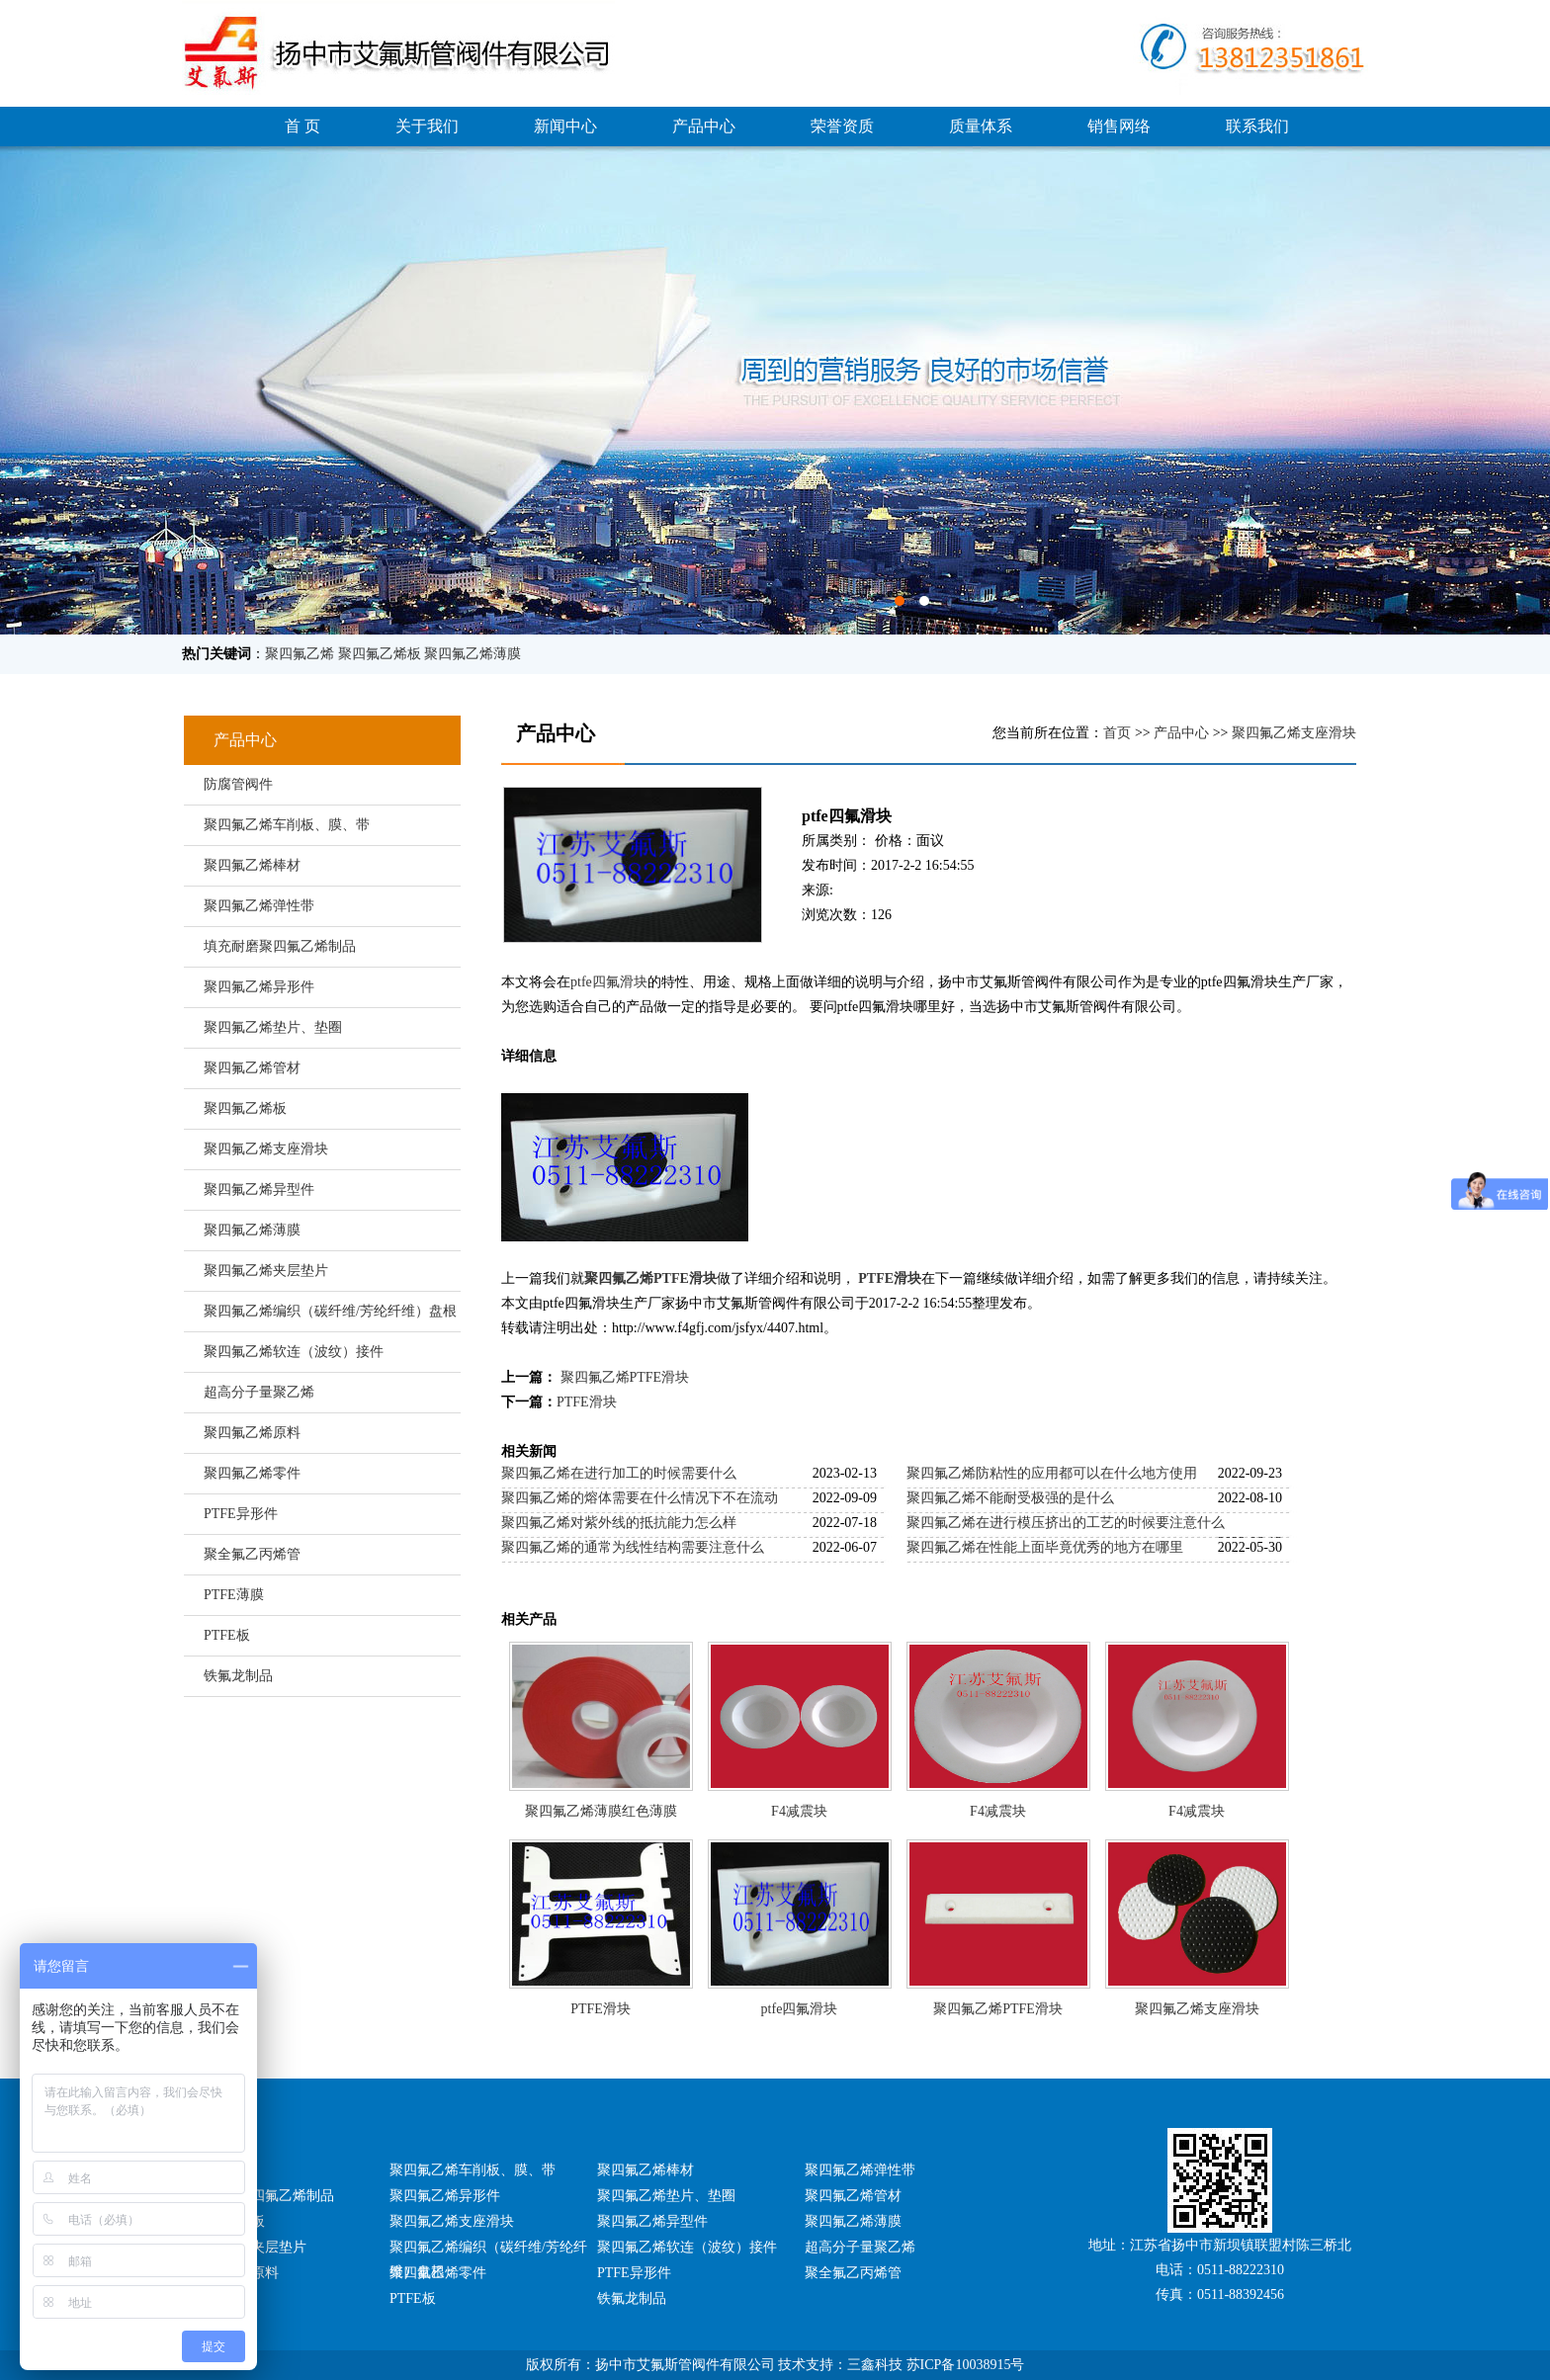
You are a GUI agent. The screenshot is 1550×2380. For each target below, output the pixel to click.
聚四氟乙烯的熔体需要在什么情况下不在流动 (639, 1497)
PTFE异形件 (241, 1513)
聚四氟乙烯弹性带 (259, 905)
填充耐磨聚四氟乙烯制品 (280, 946)
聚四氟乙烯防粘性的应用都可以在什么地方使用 (1051, 1473)
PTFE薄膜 (234, 1594)
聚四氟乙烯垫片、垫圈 (273, 1027)
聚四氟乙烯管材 (252, 1068)
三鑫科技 (875, 2364)
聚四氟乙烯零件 (252, 1473)
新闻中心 (565, 126)
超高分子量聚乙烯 (259, 1392)
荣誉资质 (842, 126)
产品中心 (703, 126)
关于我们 (427, 126)
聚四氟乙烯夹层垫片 (266, 1270)
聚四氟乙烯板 (379, 653)
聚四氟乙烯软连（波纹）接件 (294, 1351)
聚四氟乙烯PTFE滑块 (650, 1278)
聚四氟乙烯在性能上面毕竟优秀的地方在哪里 (1044, 1547)
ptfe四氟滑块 (608, 982)
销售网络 (1119, 126)
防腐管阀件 (238, 784)
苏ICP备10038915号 (965, 2364)
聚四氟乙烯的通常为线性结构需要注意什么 (632, 1547)
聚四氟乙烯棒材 (252, 865)
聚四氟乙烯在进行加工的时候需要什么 (618, 1473)
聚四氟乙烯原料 (252, 1432)
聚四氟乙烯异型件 (259, 1189)
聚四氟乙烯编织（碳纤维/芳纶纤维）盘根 (330, 1311)
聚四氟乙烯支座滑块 (266, 1149)
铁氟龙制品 (238, 1675)
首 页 (302, 126)
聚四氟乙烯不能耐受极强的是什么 (1010, 1497)
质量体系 (980, 126)
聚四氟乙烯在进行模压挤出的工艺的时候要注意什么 (1065, 1522)
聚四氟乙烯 (299, 653)
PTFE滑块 (889, 1278)
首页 (1117, 732)
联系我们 (1257, 126)
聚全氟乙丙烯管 (252, 1554)
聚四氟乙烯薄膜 (472, 653)
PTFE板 (227, 1635)
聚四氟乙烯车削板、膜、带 (287, 824)
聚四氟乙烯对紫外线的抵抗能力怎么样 (618, 1522)
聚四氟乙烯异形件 (259, 986)
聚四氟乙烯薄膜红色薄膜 (601, 1811)
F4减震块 (799, 1811)
